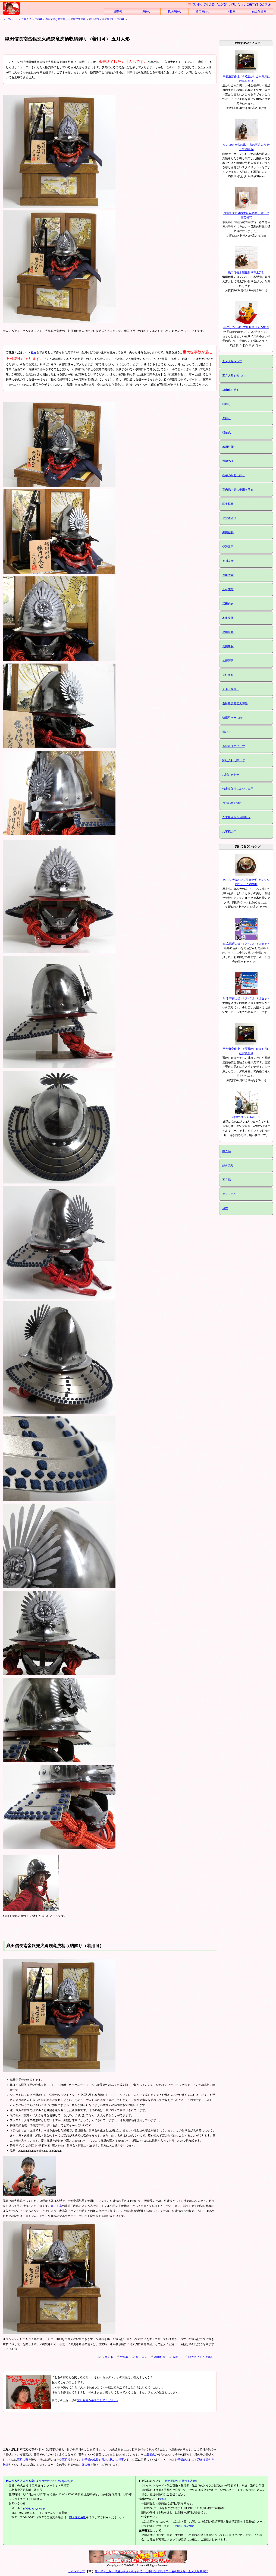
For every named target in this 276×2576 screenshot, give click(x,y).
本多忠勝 (228, 617)
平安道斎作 (229, 518)
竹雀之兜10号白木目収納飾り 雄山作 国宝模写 (246, 213)
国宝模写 (228, 503)
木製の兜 (228, 461)
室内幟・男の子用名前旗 (237, 489)
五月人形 (26, 19)
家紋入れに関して (233, 760)
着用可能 (159, 2357)
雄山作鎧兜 (259, 11)
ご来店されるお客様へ (236, 817)
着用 (33, 352)
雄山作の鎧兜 (230, 389)
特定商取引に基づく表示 (237, 788)
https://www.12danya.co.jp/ (39, 2480)
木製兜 (231, 11)
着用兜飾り (203, 11)
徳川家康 (228, 560)
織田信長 (94, 19)
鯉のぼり (228, 1165)
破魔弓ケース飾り (233, 717)
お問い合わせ (230, 774)
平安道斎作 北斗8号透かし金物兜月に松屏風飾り (246, 76)
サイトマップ (76, 2571)
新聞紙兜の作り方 (233, 746)
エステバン (229, 1193)
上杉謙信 (228, 589)
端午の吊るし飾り (233, 475)
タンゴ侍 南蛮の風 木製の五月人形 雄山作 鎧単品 (246, 145)
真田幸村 (228, 646)
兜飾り (146, 11)
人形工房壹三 (230, 689)
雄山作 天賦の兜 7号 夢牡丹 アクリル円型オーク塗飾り (246, 880)
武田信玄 (228, 603)
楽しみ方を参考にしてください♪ (97, 2400)
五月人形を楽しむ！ (235, 375)
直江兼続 (228, 674)
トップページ (10, 19)
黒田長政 (228, 632)
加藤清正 (228, 660)
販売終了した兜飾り (113, 19)
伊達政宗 (228, 546)
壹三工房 (56, 2205)
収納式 (177, 2357)
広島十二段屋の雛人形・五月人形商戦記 (182, 2571)
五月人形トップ (232, 361)
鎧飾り (118, 11)
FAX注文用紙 (77, 2517)
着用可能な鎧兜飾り (56, 19)
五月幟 (66, 2459)
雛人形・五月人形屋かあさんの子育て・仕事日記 (126, 2571)
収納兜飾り (175, 11)
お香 (225, 1208)
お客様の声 (229, 831)
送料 (162, 2499)
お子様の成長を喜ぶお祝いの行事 (103, 2459)
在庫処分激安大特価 (235, 703)
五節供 (150, 2454)
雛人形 (86, 2464)
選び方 (226, 731)
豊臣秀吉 (228, 575)
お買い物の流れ (232, 802)
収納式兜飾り (78, 19)
